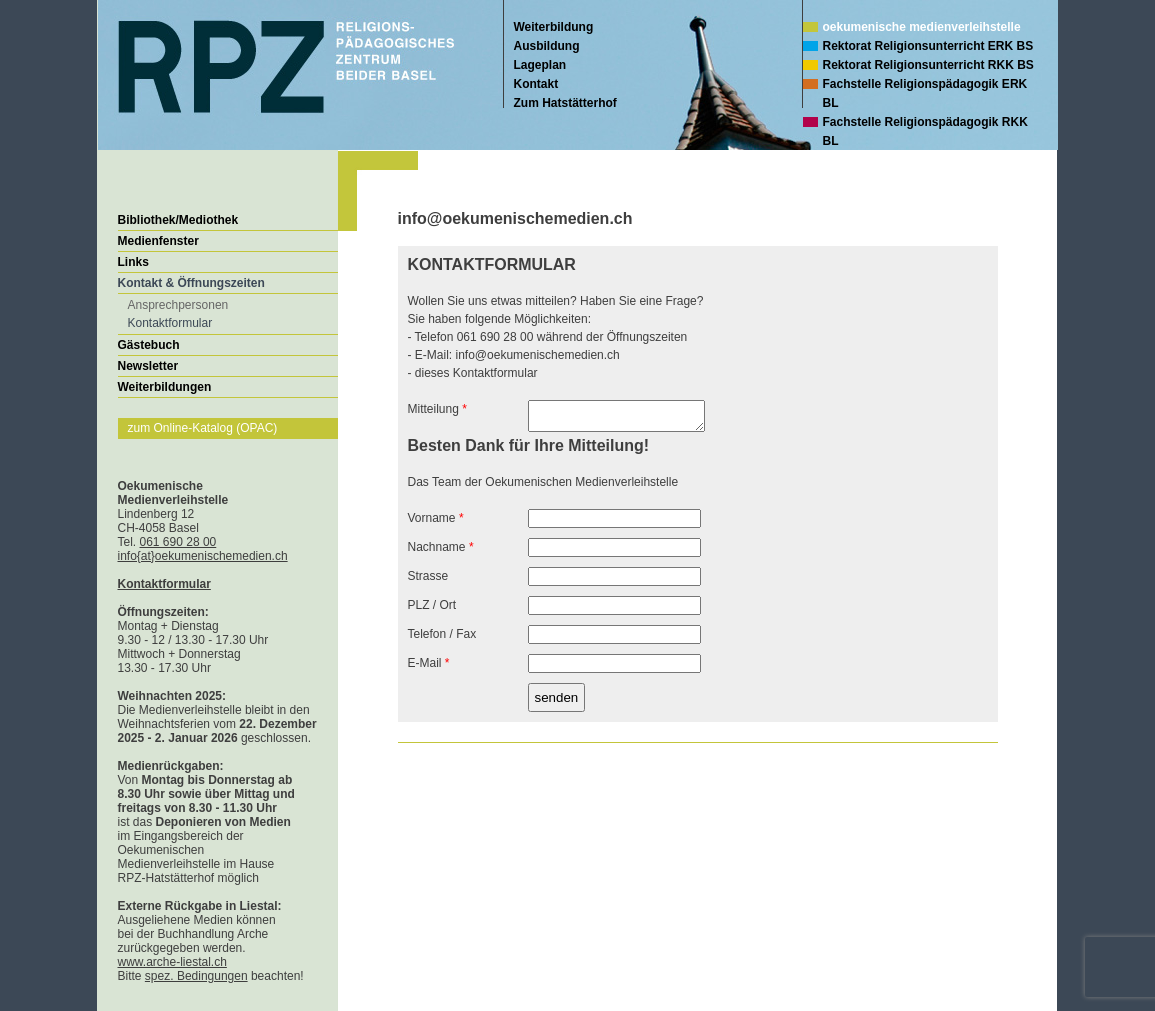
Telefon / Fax (442, 640)
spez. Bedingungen (196, 976)
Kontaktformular (170, 323)
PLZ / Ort (432, 611)
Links (133, 262)
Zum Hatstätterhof (565, 103)
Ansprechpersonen (178, 305)
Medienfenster (158, 241)
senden (557, 703)
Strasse (428, 582)
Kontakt (536, 84)
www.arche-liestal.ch (172, 962)
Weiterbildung (554, 27)
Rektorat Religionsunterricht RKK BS (928, 65)
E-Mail (429, 669)
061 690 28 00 (178, 542)
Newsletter (148, 366)
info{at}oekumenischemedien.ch (203, 556)
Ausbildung (547, 46)
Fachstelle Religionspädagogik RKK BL (925, 131)
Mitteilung (437, 409)
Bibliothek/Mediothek (178, 220)
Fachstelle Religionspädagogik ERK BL (925, 93)
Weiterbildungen (165, 387)
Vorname (436, 524)
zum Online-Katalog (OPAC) (203, 428)
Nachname (441, 553)
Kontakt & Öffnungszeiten (191, 283)
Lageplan (540, 65)
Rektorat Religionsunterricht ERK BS (928, 46)
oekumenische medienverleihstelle (922, 27)
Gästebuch (149, 345)
